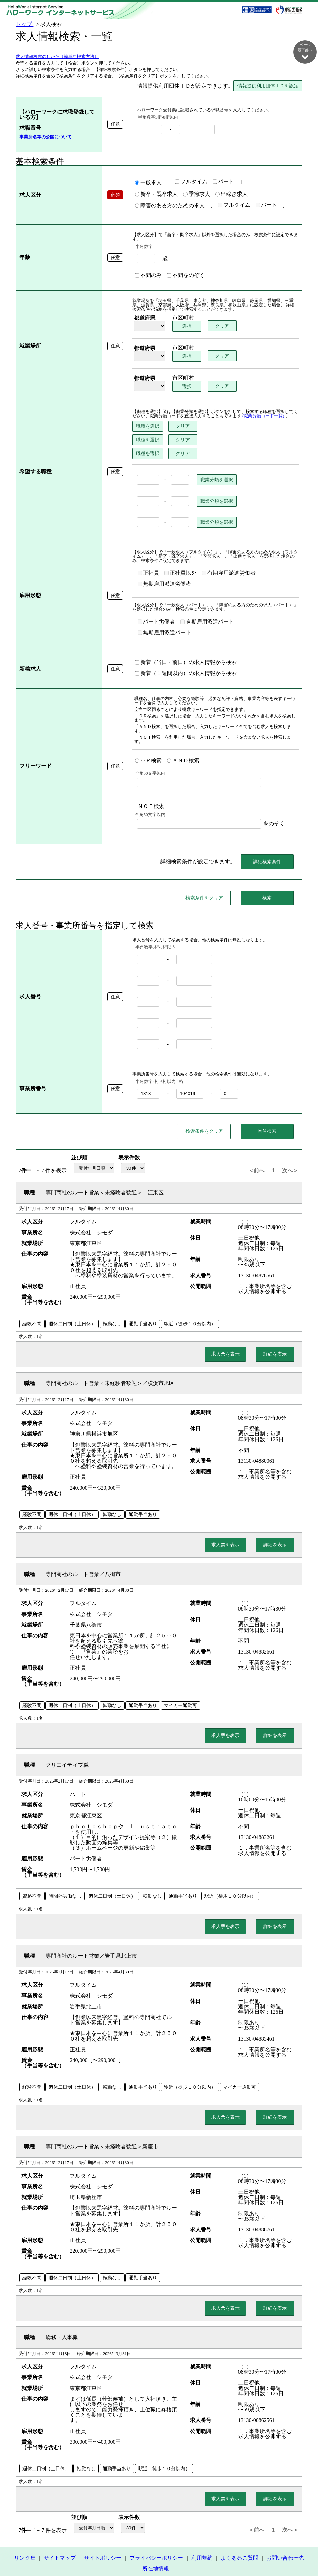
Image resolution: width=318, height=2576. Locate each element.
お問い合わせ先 (285, 2544)
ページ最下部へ (305, 51)
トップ (24, 24)
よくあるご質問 (239, 2544)
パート (220, 182)
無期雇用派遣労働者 (162, 584)
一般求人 (145, 183)
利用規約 (202, 2544)
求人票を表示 (225, 1340)
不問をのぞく (183, 275)
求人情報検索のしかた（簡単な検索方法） (57, 57)
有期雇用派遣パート (204, 622)
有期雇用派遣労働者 (226, 573)
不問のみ (145, 275)
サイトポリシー (102, 2544)
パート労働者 (153, 622)
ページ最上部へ (305, 2553)
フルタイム (188, 182)
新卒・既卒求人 (153, 194)
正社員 (145, 573)
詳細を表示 (275, 1340)
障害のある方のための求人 (167, 206)
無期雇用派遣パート (263, 622)
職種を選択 (145, 426)
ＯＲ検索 (145, 741)
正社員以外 (178, 573)
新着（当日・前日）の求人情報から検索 (183, 652)
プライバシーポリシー (156, 2544)
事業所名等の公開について (45, 137)
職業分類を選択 (214, 480)
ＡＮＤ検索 (180, 741)
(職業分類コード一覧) (261, 416)
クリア (221, 326)
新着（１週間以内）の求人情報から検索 (183, 663)
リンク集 (25, 2544)
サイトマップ (60, 2544)
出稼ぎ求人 (229, 194)
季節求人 (193, 194)
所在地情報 (155, 2555)
